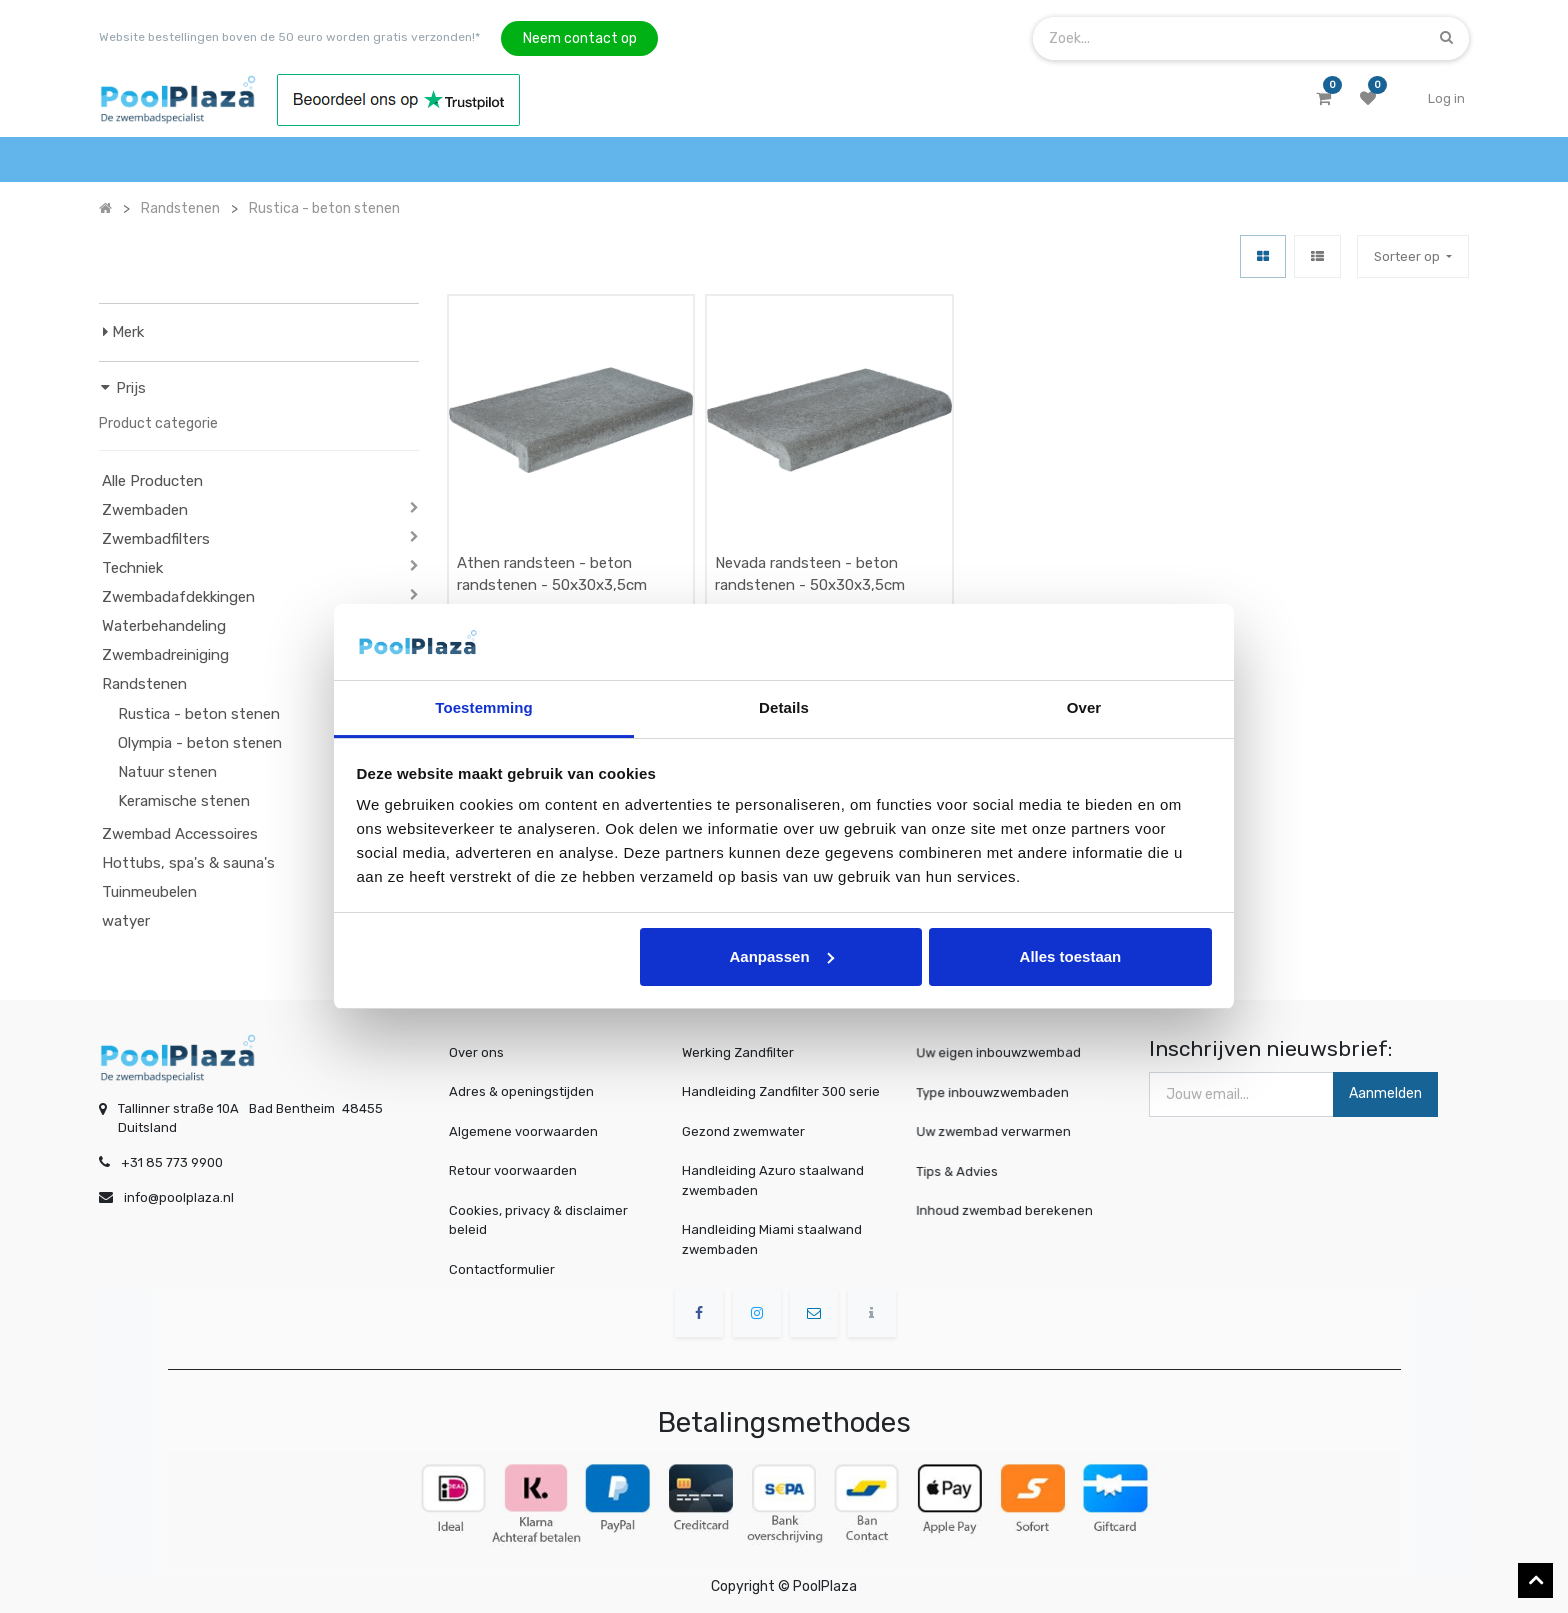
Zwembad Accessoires (180, 834)
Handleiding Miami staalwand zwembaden (772, 1239)
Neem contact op (580, 38)
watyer (126, 921)
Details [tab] (784, 707)
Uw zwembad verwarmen (999, 1131)
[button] (1413, 256)
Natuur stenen (167, 772)
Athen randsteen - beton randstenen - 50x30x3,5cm (552, 574)
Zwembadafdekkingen (178, 597)
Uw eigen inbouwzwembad (1003, 1053)
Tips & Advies (971, 1170)
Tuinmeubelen (149, 892)
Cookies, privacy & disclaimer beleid (538, 1220)
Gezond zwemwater (743, 1131)
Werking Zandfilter (738, 1052)
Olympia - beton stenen (200, 743)
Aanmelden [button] (1385, 1093)
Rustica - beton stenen (199, 714)
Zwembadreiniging (165, 655)
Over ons (476, 1052)
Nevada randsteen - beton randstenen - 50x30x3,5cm (810, 574)
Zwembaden (145, 510)
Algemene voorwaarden (523, 1131)
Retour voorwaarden (513, 1170)
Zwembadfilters (156, 539)
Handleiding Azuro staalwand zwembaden (773, 1180)
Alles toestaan (1071, 956)
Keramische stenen (184, 801)
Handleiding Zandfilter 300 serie (781, 1091)
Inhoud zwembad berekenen (1008, 1210)
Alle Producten (152, 481)
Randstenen (144, 684)
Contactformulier (502, 1269)
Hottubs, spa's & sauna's (188, 863)
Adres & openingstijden (521, 1091)
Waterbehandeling (164, 626)
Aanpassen (782, 956)
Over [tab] (1084, 707)
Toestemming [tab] (484, 707)
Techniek (132, 568)
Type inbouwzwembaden (999, 1092)
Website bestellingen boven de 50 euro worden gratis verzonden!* (289, 37)
